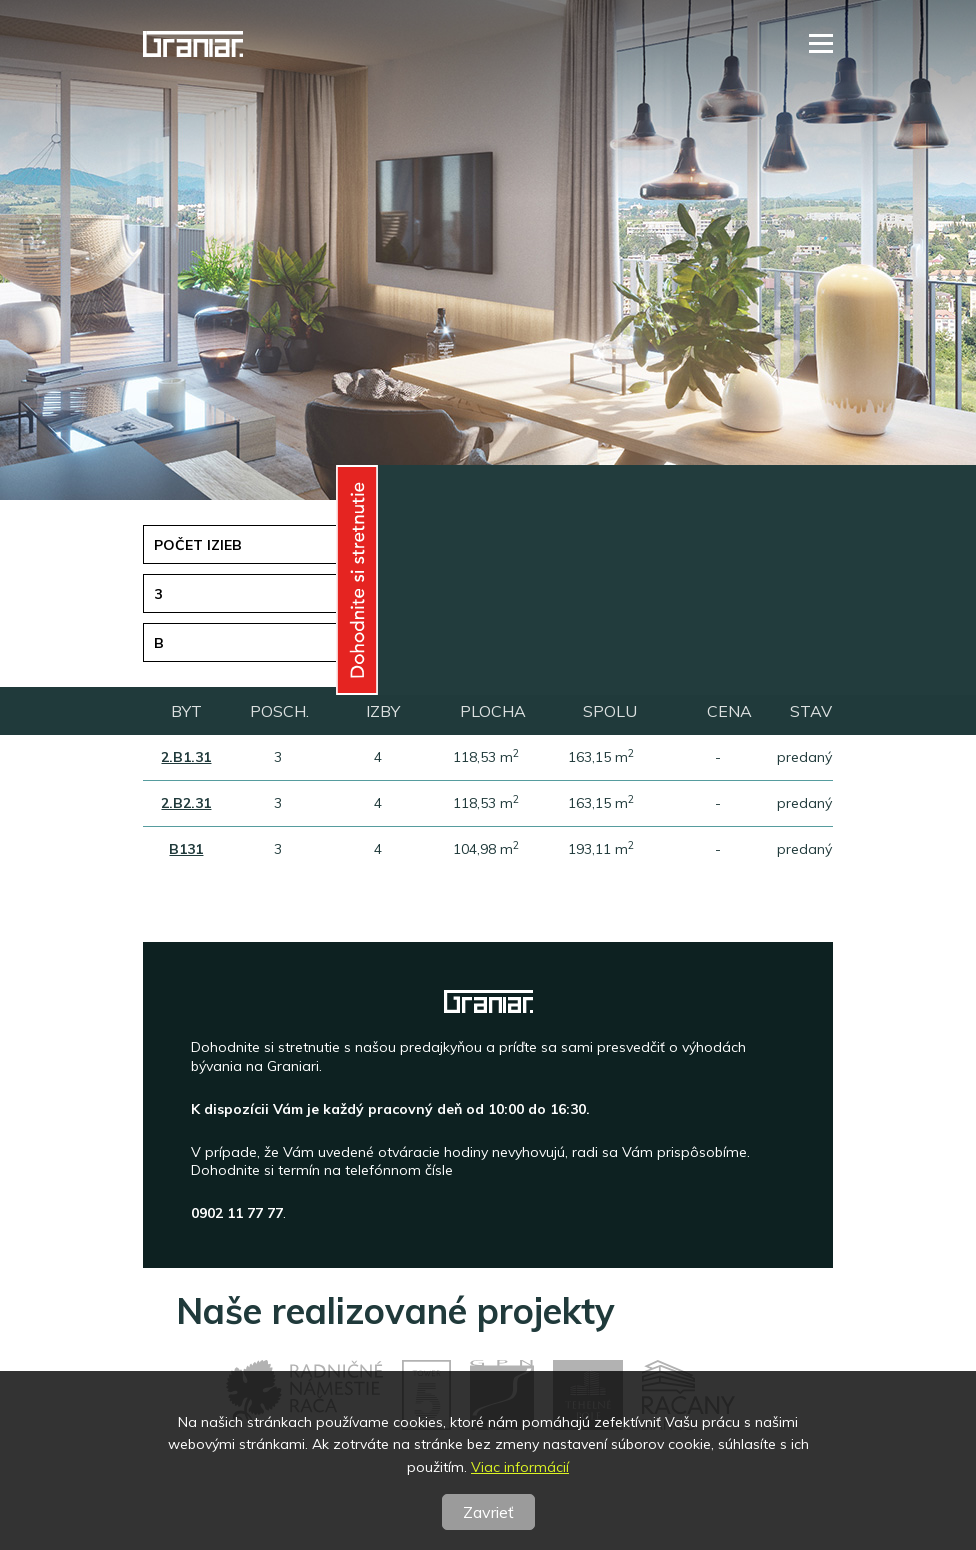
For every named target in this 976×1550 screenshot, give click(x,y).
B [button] (159, 643)
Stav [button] (532, 643)
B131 (186, 849)
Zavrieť (488, 1512)
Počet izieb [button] (198, 545)
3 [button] (158, 594)
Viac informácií (520, 1467)
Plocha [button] (543, 594)
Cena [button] (533, 545)
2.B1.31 (186, 757)
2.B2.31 (186, 803)
